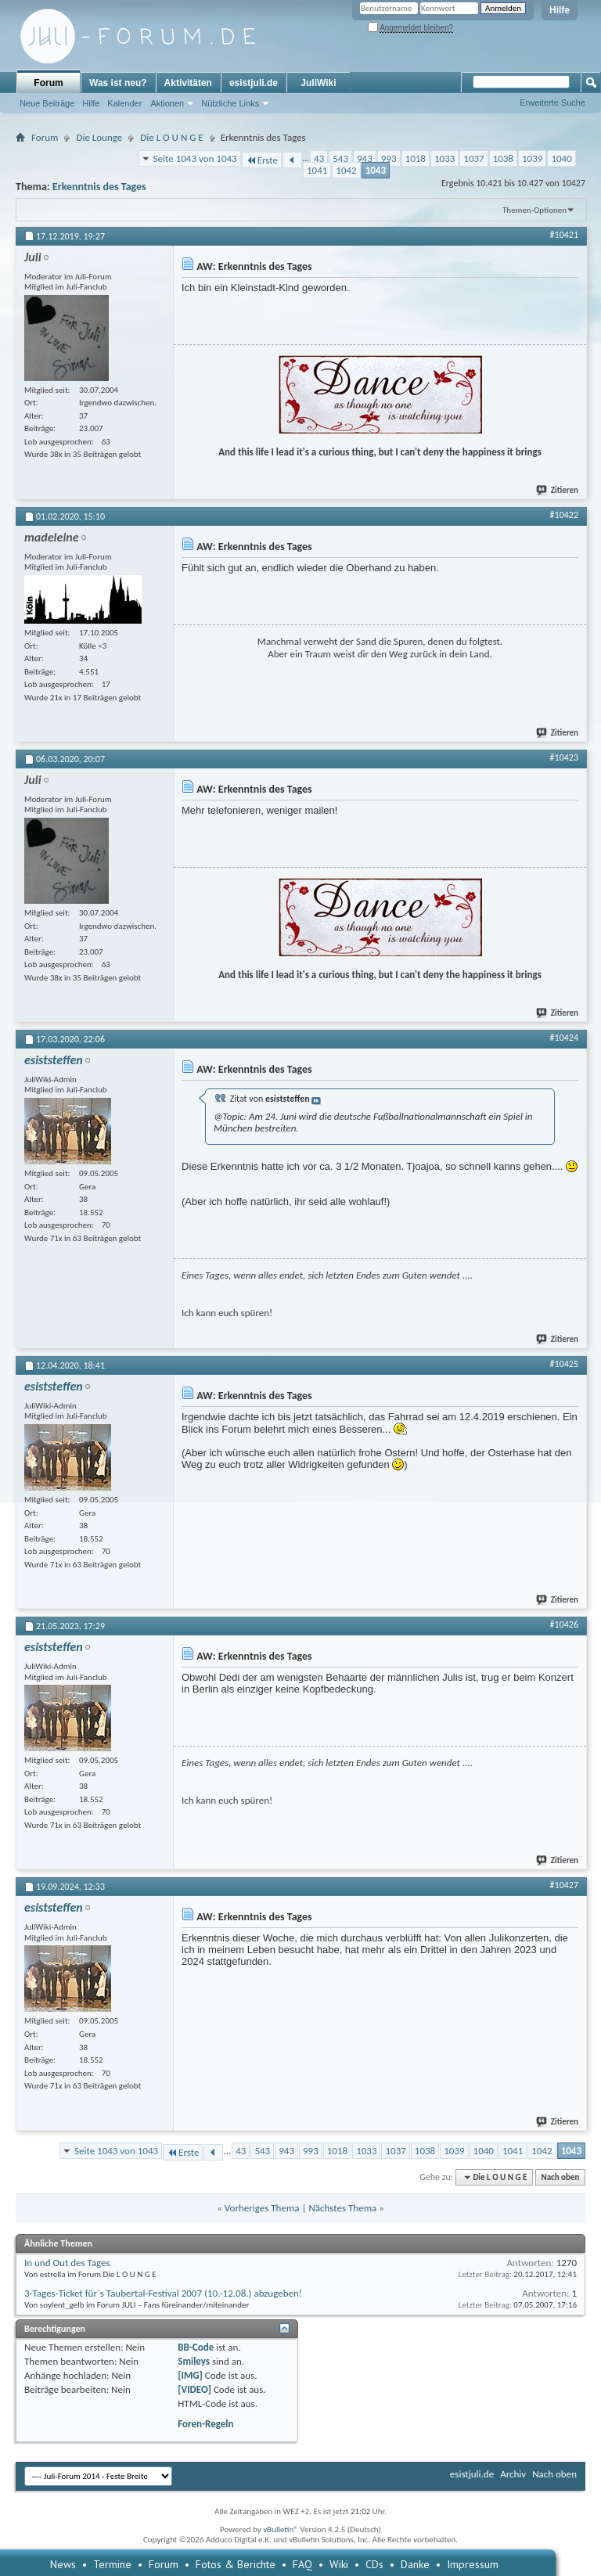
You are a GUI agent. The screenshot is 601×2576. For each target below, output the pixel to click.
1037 (473, 158)
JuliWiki (318, 82)
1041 (317, 170)
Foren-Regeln (205, 2424)
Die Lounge (99, 137)
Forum (48, 82)
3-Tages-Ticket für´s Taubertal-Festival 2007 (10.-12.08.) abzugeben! (163, 2293)
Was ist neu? (118, 82)
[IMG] (190, 2375)
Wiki (338, 2564)
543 (340, 158)
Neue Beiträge (47, 103)
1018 (415, 158)
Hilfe (559, 10)
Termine (112, 2564)
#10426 (564, 1624)
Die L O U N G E (171, 137)
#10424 (564, 1037)
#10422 (564, 514)
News (63, 2564)
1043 (375, 170)
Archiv (513, 2474)
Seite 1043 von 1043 (195, 158)
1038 (503, 158)
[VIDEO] (194, 2389)
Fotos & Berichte (235, 2564)
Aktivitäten (188, 82)
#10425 (564, 1363)
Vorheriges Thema (262, 2208)
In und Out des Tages (67, 2262)
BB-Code (196, 2347)
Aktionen (167, 103)
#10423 (564, 757)
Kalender (124, 103)
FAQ (302, 2564)
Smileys (194, 2361)
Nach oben (560, 2177)
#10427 (564, 1885)
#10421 (564, 234)
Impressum (472, 2564)
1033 (444, 158)
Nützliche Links (230, 103)
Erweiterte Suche (552, 102)
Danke (415, 2564)
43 (319, 158)
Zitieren (558, 490)
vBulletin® (280, 2529)
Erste (262, 160)
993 (389, 158)
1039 (532, 158)
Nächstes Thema (342, 2208)
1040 (561, 158)
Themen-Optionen (534, 210)
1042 (346, 170)
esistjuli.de (253, 82)
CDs (374, 2564)
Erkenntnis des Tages (99, 186)
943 (364, 158)
